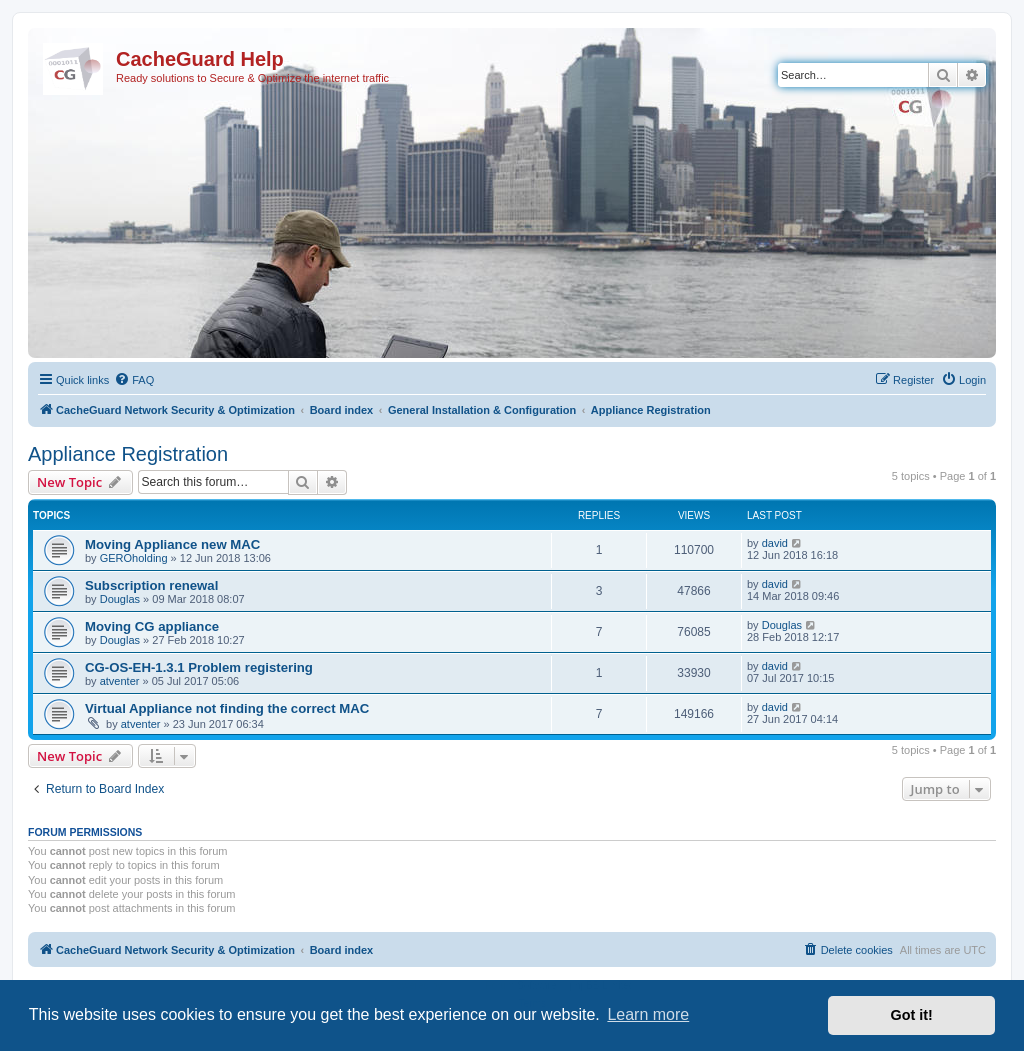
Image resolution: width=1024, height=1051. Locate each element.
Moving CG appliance (152, 626)
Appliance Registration (128, 454)
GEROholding (134, 558)
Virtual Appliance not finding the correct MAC (227, 708)
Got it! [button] (912, 1015)
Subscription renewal (151, 585)
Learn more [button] (648, 1014)
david (775, 543)
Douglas (120, 599)
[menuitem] (134, 380)
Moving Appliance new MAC (172, 544)
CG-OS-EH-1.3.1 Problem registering (199, 667)
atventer (120, 681)
